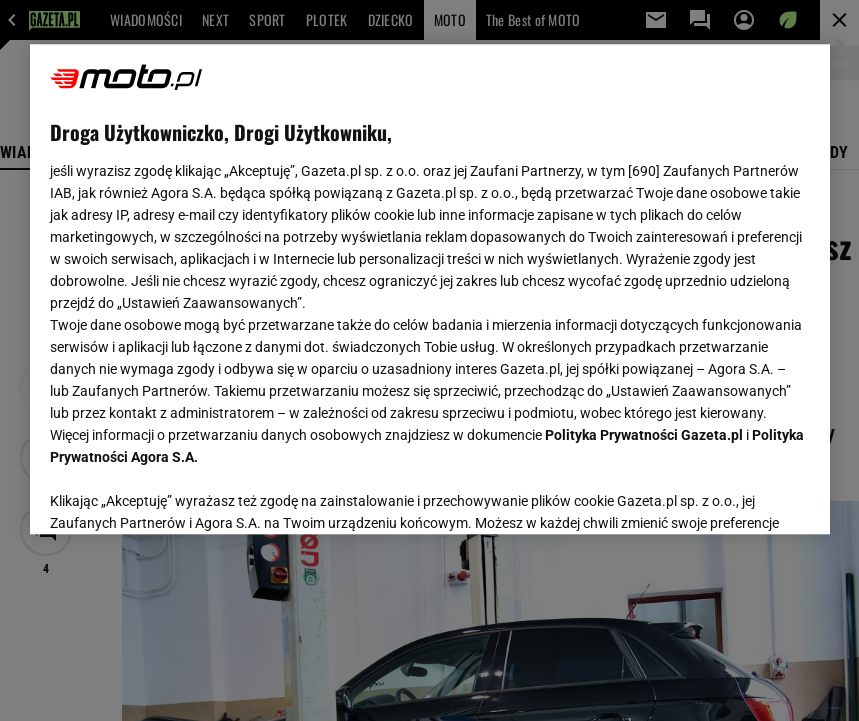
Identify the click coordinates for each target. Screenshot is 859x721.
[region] (430, 289)
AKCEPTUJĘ (741, 495)
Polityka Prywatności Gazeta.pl (644, 435)
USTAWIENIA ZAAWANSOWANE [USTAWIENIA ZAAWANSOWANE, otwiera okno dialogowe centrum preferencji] (180, 494)
